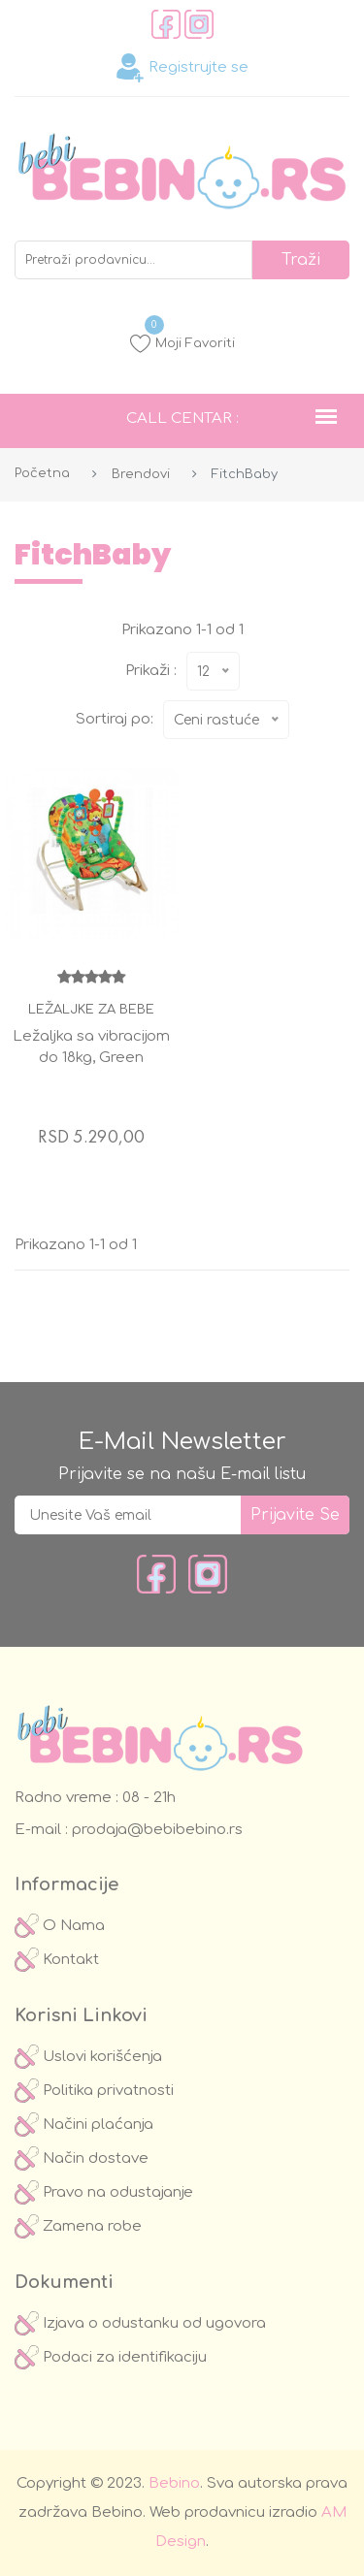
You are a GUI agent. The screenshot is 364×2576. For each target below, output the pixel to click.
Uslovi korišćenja (88, 2056)
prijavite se (295, 1515)
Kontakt (57, 1959)
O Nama (60, 1925)
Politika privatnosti (94, 2090)
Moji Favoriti (182, 343)
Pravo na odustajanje (104, 2192)
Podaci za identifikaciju (111, 2357)
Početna (42, 473)
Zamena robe (78, 2226)
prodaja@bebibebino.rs (155, 1829)
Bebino (174, 2483)
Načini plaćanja (84, 2124)
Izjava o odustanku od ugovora (140, 2323)
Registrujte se (182, 67)
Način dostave (82, 2158)
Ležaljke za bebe (91, 1009)
